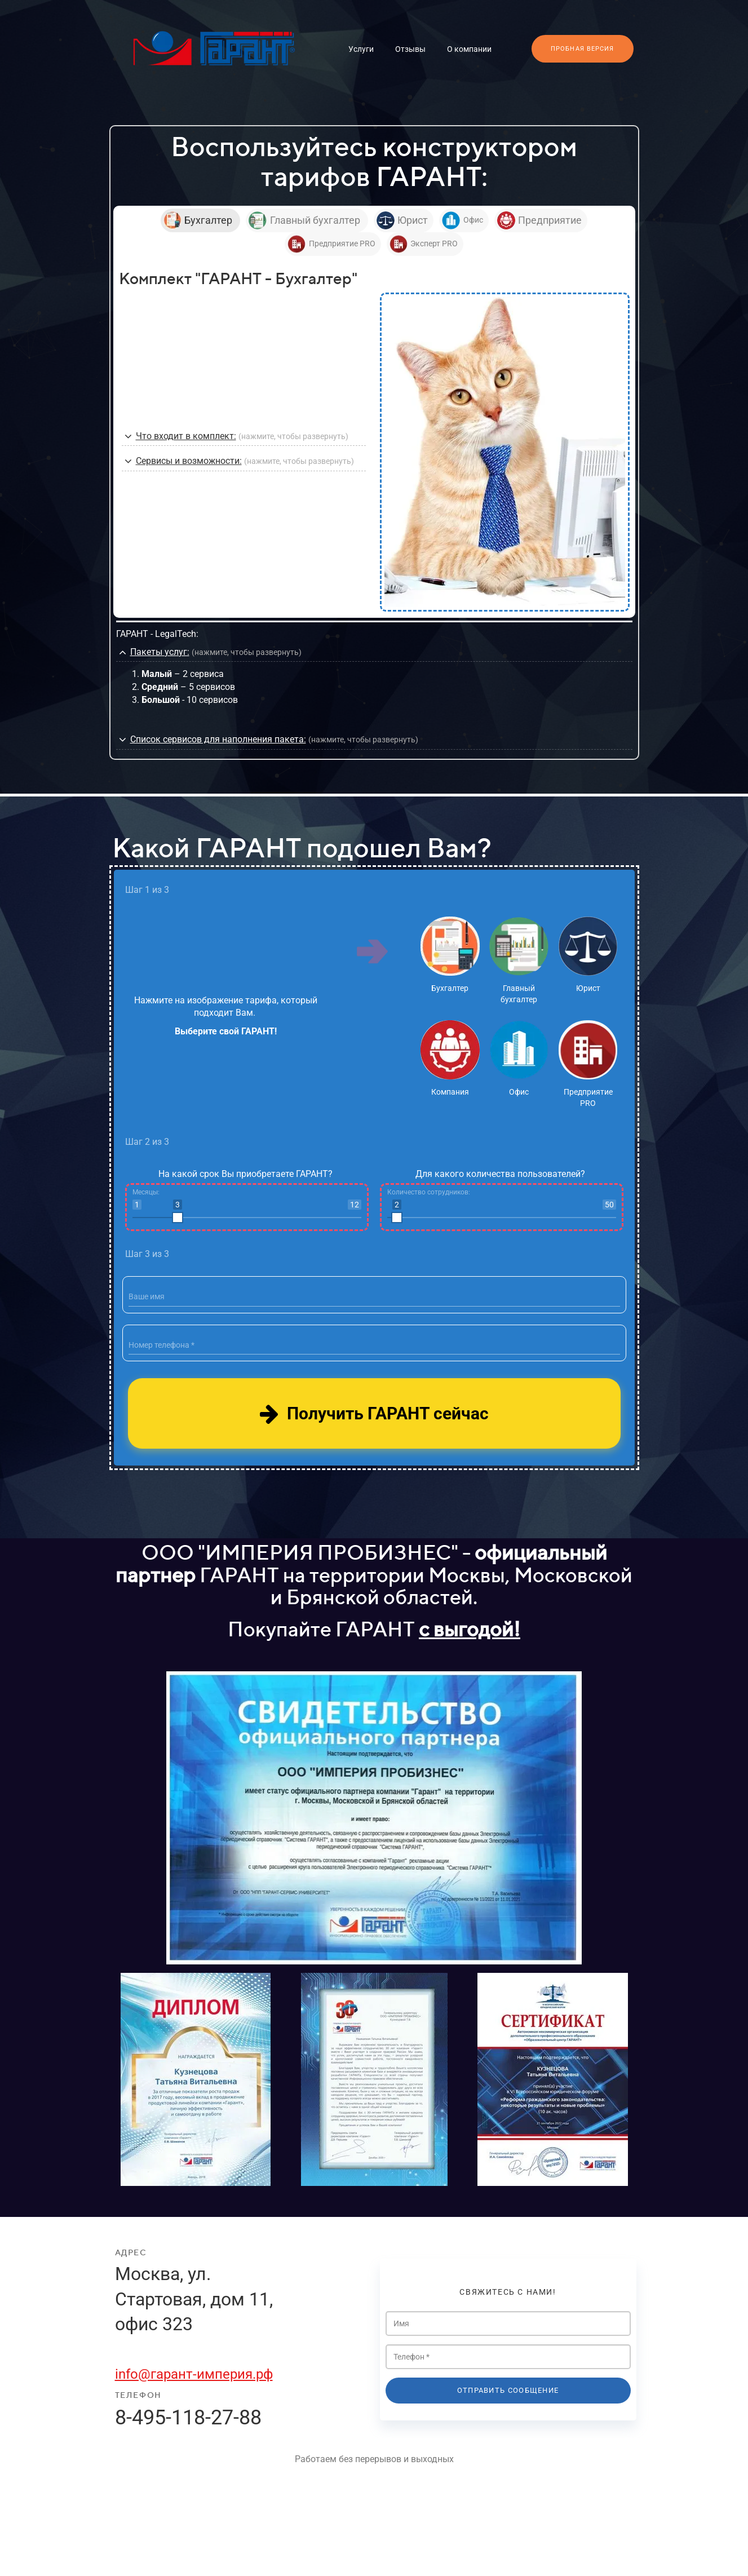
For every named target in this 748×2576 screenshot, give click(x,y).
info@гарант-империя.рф (194, 2374)
